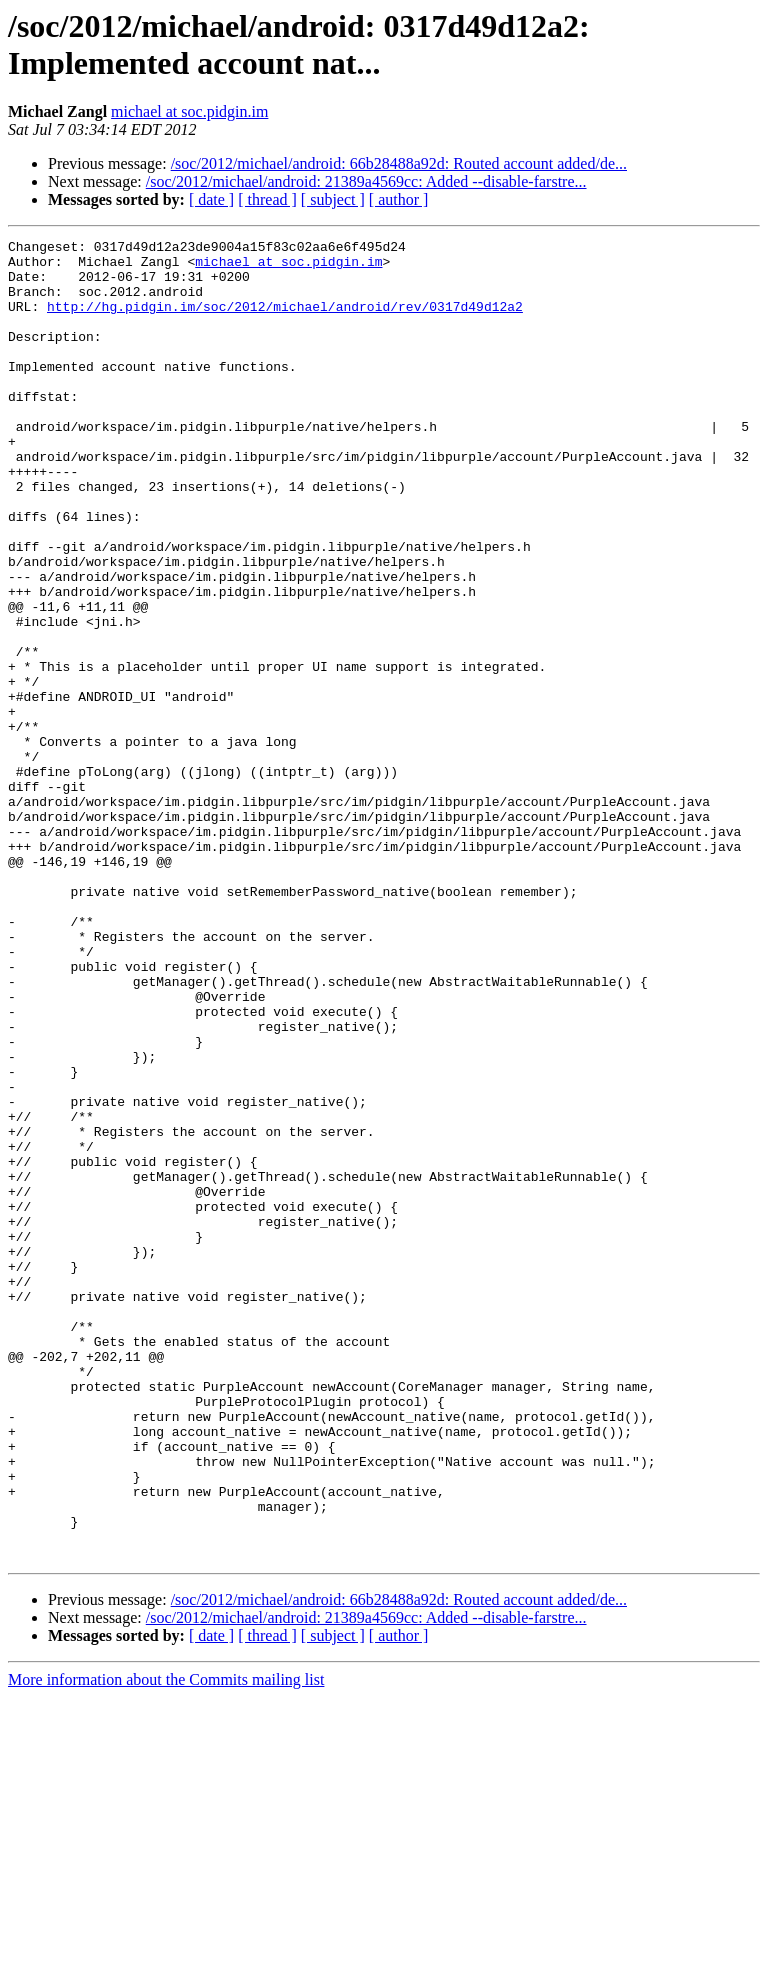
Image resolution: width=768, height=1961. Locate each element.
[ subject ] (333, 199)
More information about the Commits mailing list (166, 1943)
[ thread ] (267, 199)
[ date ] (211, 199)
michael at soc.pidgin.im (189, 111)
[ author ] (399, 199)
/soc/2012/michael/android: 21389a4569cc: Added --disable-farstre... (366, 181)
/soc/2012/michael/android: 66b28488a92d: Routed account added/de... (399, 163)
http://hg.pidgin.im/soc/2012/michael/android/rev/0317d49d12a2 (285, 321)
